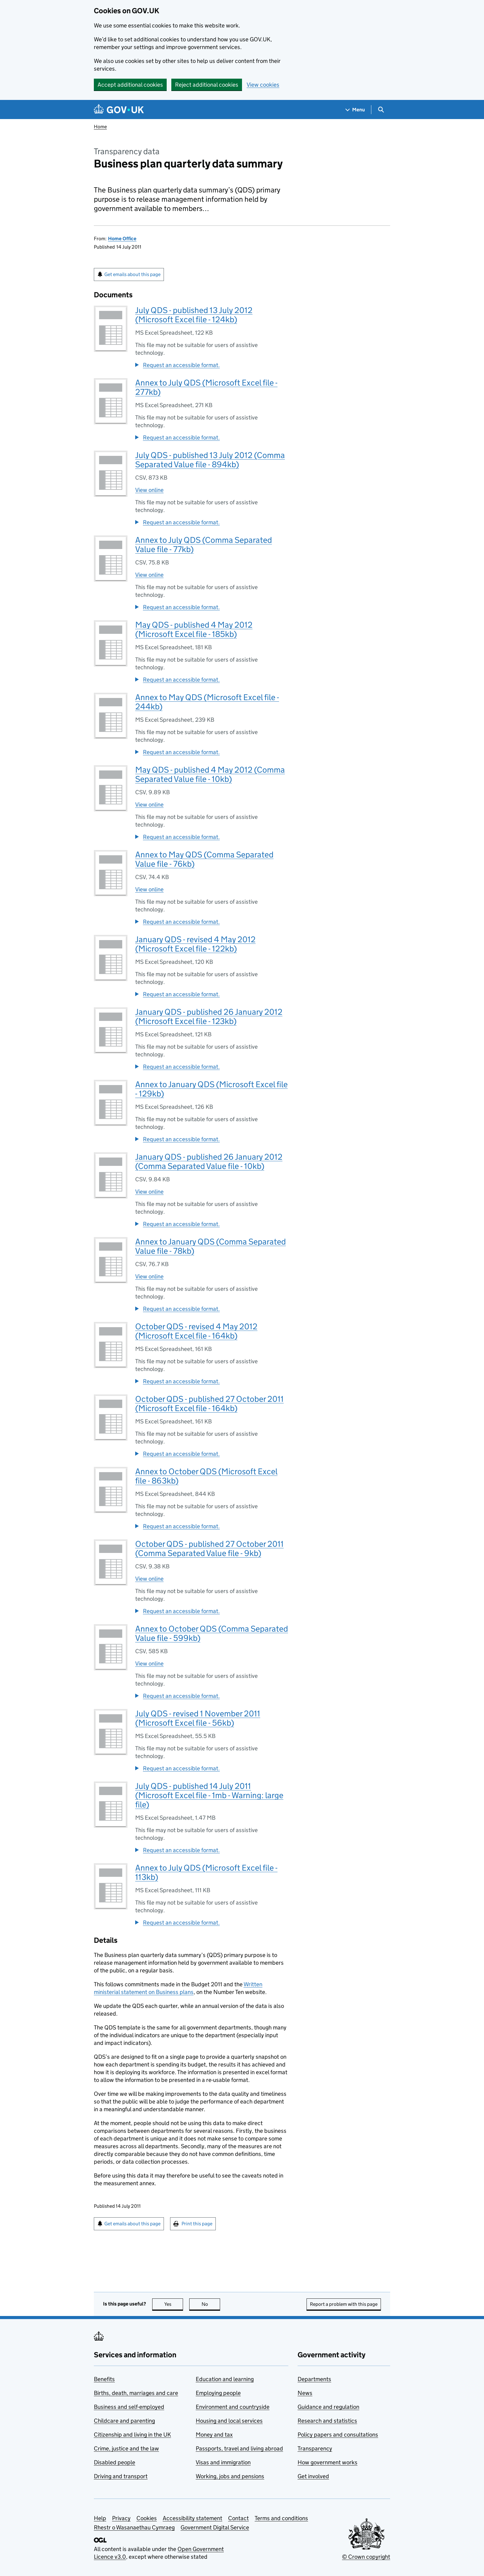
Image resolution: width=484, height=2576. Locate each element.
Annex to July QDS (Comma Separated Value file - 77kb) (203, 544)
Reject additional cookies (206, 84)
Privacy (121, 2518)
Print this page (197, 2224)
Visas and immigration (223, 2462)
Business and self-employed (129, 2406)
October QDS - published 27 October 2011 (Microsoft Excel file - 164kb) (209, 1403)
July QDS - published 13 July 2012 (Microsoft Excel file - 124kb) (193, 314)
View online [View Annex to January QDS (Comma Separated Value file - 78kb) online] (149, 1276)
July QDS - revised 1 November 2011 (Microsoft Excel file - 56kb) (197, 1718)
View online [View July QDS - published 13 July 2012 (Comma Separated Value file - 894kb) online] (149, 489)
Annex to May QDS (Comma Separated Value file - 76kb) (204, 859)
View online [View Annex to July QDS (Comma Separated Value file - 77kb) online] (149, 574)
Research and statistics (327, 2420)
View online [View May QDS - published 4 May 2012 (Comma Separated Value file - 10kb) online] (149, 804)
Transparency (315, 2448)
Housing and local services (229, 2420)
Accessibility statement (192, 2518)
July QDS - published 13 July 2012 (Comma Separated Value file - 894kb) (210, 459)
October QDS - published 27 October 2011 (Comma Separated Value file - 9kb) (209, 1548)
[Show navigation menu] (355, 109)
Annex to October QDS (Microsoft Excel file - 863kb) (206, 1476)
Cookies (146, 2518)
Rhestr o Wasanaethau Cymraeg (134, 2527)
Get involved (313, 2476)
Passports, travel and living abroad (239, 2448)
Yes (173, 2304)
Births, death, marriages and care (136, 2392)
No (211, 2304)
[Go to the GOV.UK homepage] (119, 109)
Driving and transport (121, 2476)
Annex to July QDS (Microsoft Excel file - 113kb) (206, 1872)
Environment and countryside (232, 2406)
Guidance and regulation (328, 2406)
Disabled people (114, 2462)
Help (100, 2518)
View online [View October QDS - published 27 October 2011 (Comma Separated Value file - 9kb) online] (149, 1578)
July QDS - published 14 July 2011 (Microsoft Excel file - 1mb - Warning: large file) (209, 1795)
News (305, 2392)
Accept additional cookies (130, 84)
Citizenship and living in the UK (132, 2434)
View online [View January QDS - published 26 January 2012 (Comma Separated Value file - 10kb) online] (149, 1191)
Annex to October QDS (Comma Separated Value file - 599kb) (211, 1633)
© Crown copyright (366, 2556)
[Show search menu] (380, 109)
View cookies (263, 85)
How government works (327, 2462)
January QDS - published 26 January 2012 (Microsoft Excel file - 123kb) (208, 1016)
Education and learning (225, 2379)
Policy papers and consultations (338, 2434)
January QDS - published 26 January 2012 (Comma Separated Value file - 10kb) (208, 1161)
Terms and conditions (281, 2518)
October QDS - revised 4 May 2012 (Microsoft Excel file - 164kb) (196, 1331)
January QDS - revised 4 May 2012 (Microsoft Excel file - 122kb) (195, 944)
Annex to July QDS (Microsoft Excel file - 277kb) (206, 387)
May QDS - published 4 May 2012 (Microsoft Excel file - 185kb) (193, 629)
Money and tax (214, 2434)
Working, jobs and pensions (230, 2476)
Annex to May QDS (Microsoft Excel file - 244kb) (207, 702)
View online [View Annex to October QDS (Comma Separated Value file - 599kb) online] (149, 1663)
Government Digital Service (215, 2527)
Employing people (218, 2392)
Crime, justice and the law (126, 2448)
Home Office (122, 239)
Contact (238, 2518)
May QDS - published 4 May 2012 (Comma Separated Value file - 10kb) (210, 774)
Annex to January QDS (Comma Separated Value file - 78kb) (210, 1246)
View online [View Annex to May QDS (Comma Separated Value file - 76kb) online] (149, 889)
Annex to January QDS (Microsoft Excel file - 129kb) (211, 1089)
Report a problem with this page (344, 2304)
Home (100, 127)
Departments (314, 2379)
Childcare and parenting (124, 2420)
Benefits (104, 2379)
